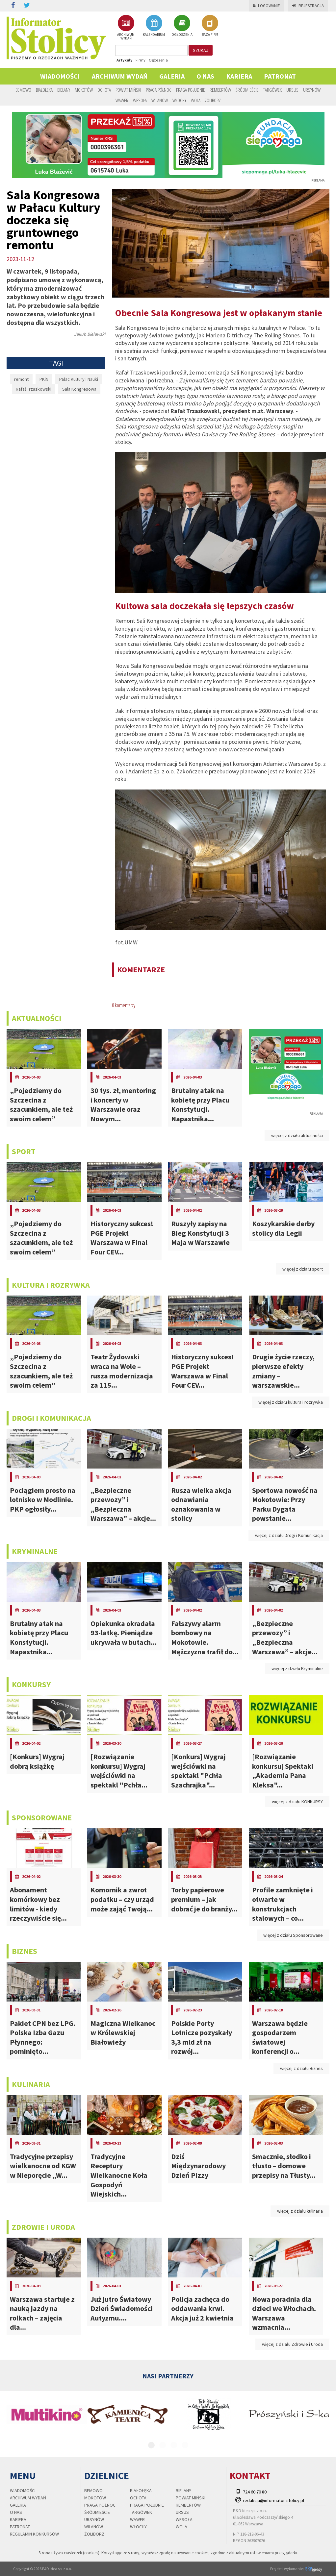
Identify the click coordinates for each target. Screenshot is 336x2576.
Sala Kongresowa (79, 389)
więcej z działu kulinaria (300, 2211)
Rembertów (220, 89)
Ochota (104, 89)
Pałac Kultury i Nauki (78, 379)
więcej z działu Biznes (301, 2068)
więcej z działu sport (302, 1269)
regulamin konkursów (34, 2534)
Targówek (272, 89)
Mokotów (84, 89)
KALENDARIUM (154, 25)
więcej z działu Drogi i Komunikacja (289, 1535)
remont (21, 379)
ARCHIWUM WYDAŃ (126, 27)
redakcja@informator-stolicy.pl (273, 2500)
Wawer (122, 100)
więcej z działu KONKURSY (297, 1802)
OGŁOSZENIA (182, 25)
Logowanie (266, 6)
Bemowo (23, 89)
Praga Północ (158, 89)
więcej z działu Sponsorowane (293, 1935)
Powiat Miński (128, 89)
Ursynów (312, 89)
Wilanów (159, 100)
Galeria (172, 76)
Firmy (140, 60)
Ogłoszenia (158, 60)
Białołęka (44, 89)
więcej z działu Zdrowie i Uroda (292, 2344)
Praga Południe (190, 89)
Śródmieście (247, 89)
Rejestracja (308, 6)
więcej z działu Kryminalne (297, 1668)
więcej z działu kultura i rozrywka (290, 1402)
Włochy (179, 100)
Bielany (63, 89)
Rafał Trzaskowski (33, 389)
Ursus (292, 89)
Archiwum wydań (119, 76)
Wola (195, 100)
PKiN (43, 379)
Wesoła (140, 100)
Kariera (239, 76)
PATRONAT (280, 76)
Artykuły (124, 60)
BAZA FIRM (210, 25)
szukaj (200, 50)
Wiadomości (60, 76)
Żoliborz (213, 100)
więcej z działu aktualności (297, 1135)
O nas (205, 76)
